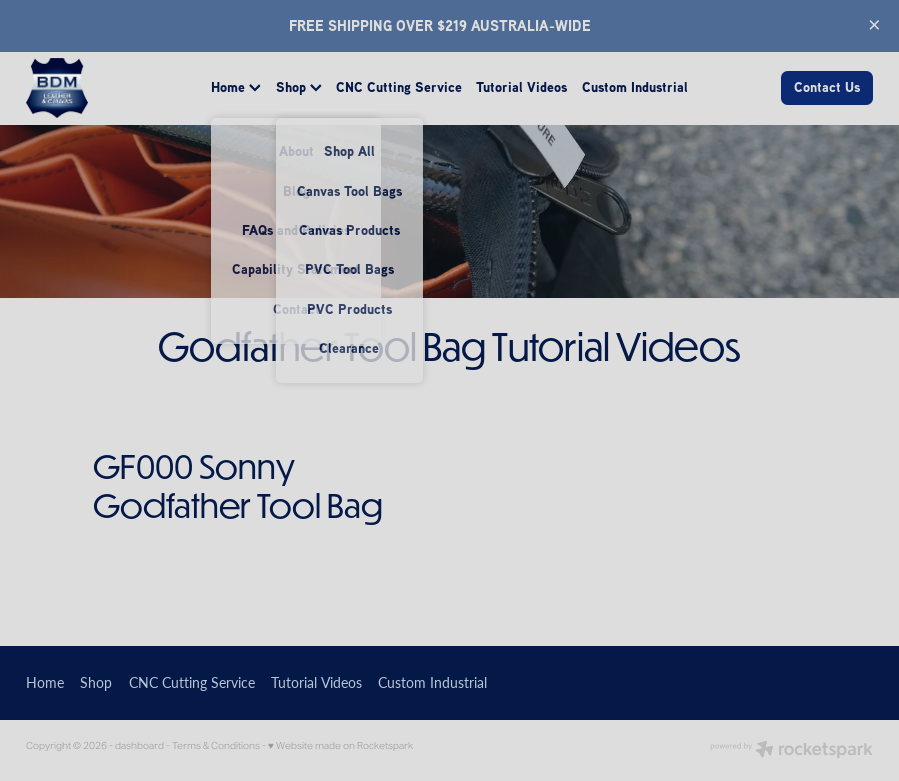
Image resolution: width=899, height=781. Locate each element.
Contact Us (827, 87)
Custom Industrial (635, 87)
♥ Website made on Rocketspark (340, 745)
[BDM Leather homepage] (110, 88)
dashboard (139, 745)
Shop (299, 87)
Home (236, 87)
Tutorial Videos (521, 87)
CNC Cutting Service (399, 87)
